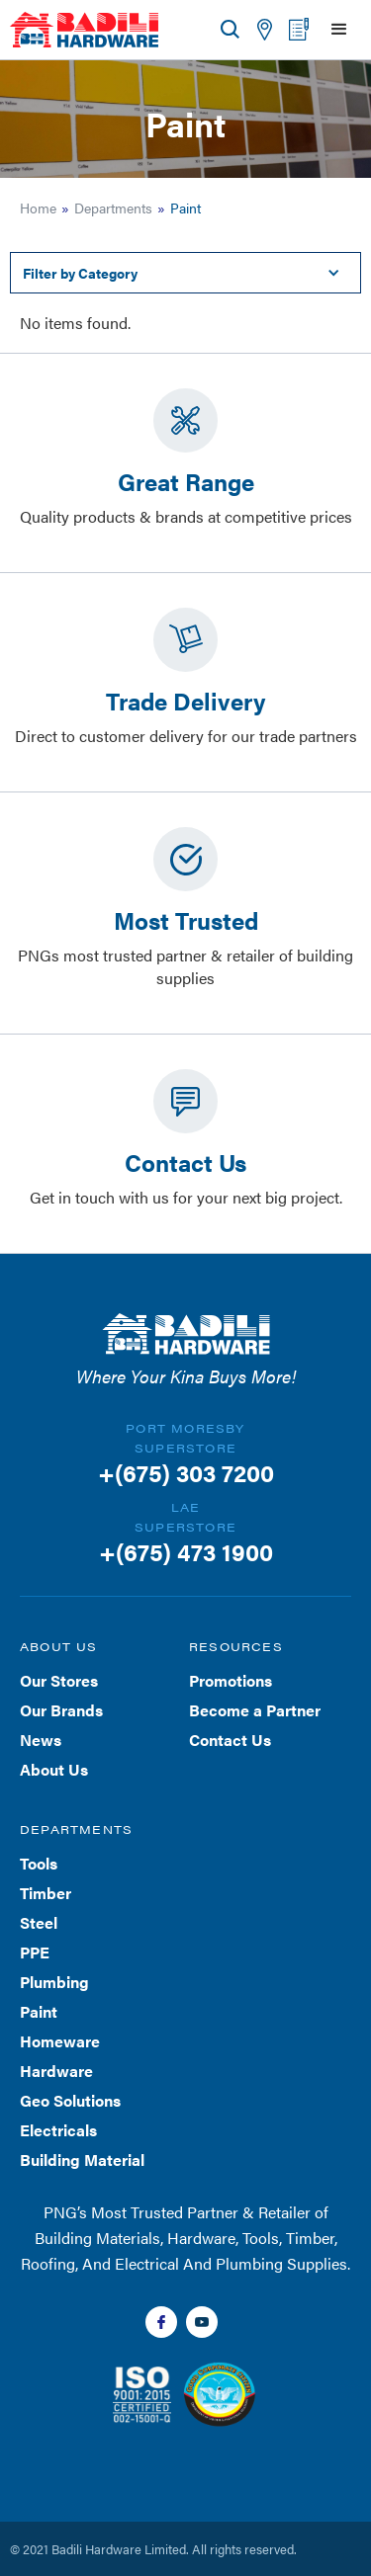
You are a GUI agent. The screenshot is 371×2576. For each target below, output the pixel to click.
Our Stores (59, 1680)
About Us (54, 1769)
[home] (84, 29)
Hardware (56, 2070)
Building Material (82, 2159)
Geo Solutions (70, 2100)
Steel (38, 1922)
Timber (45, 1892)
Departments (113, 207)
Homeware (60, 2041)
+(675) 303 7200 (186, 1472)
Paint (38, 2011)
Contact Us (230, 1739)
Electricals (58, 2130)
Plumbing (54, 1981)
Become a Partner (255, 1710)
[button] (339, 29)
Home (38, 207)
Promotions (230, 1680)
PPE (34, 1952)
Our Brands (61, 1710)
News (40, 1739)
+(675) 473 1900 (186, 1551)
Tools (38, 1863)
